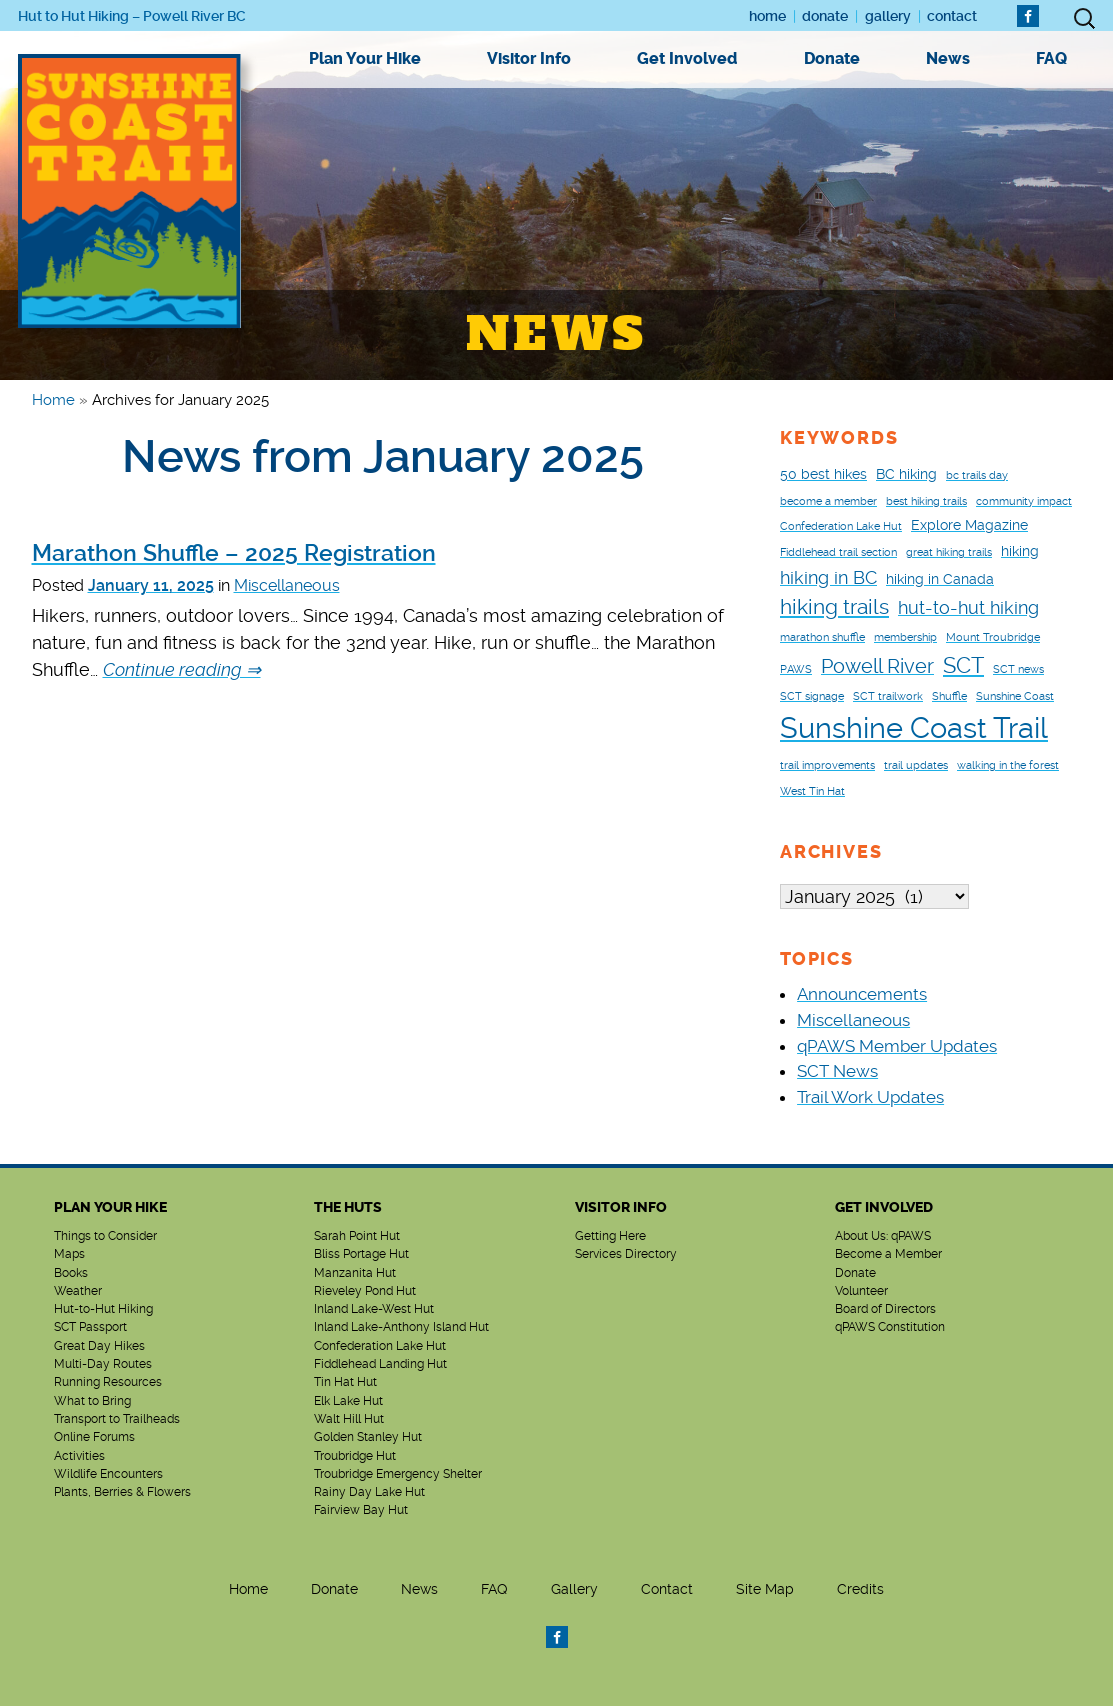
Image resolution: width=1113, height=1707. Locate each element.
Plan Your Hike (365, 59)
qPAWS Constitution (890, 1328)
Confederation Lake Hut (380, 1347)
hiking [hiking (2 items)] (1020, 551)
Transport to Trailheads (117, 1420)
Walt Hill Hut (349, 1420)
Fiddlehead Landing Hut (380, 1365)
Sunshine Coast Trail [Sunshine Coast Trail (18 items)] (914, 728)
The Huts (348, 1208)
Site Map (765, 1590)
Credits (860, 1590)
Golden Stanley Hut (368, 1438)
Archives (831, 852)
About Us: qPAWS (883, 1237)
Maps (69, 1255)
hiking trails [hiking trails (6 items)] (834, 606)
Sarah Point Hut (357, 1237)
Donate (825, 16)
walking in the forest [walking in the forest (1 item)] (1008, 765)
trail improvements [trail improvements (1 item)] (827, 765)
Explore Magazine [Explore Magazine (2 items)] (969, 525)
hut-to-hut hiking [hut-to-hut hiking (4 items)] (968, 607)
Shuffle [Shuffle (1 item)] (949, 696)
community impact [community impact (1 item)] (1024, 501)
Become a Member (888, 1255)
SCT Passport (90, 1328)
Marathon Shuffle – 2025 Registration (234, 553)
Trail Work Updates (870, 1098)
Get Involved (687, 59)
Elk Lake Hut (348, 1402)
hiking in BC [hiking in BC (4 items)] (828, 577)
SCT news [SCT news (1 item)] (1018, 669)
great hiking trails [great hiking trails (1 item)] (949, 552)
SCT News (837, 1072)
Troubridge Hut (355, 1457)
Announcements (862, 995)
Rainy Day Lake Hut (369, 1493)
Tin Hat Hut (345, 1383)
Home (767, 16)
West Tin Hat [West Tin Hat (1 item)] (812, 791)
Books (71, 1274)
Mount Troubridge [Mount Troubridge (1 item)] (993, 637)
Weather (78, 1292)
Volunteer (861, 1292)
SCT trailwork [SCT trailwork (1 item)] (888, 696)
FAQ (1051, 59)
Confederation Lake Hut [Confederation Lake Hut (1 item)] (841, 526)
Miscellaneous (287, 585)
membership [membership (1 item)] (905, 637)
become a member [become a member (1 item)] (828, 501)
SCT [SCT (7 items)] (963, 665)
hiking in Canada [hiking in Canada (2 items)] (940, 579)
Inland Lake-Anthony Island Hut (401, 1328)
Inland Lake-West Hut (374, 1310)
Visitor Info (529, 59)
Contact (952, 16)
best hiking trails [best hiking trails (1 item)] (926, 501)
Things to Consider (105, 1237)
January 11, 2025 (151, 585)
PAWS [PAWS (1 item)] (796, 669)
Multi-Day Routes (103, 1365)
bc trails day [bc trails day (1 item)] (977, 475)
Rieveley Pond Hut (365, 1292)
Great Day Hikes (99, 1347)
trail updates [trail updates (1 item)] (916, 765)
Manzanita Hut (355, 1274)
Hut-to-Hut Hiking (103, 1310)
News (948, 59)
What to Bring (92, 1402)
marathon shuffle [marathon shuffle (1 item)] (822, 637)
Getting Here (610, 1237)
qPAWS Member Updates (897, 1047)
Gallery (888, 16)
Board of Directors (885, 1310)
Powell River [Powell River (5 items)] (877, 666)
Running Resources (108, 1383)
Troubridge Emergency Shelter (398, 1475)
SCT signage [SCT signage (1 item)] (812, 696)
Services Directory (626, 1255)
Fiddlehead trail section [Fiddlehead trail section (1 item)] (838, 552)
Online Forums (94, 1438)
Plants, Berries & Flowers (122, 1493)
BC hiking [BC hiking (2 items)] (906, 474)
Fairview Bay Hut (361, 1511)
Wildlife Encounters (108, 1475)
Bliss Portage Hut (361, 1255)
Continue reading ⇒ (182, 669)
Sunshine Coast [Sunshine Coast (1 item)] (1015, 696)
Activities (79, 1457)
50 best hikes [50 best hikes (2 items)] (823, 474)
